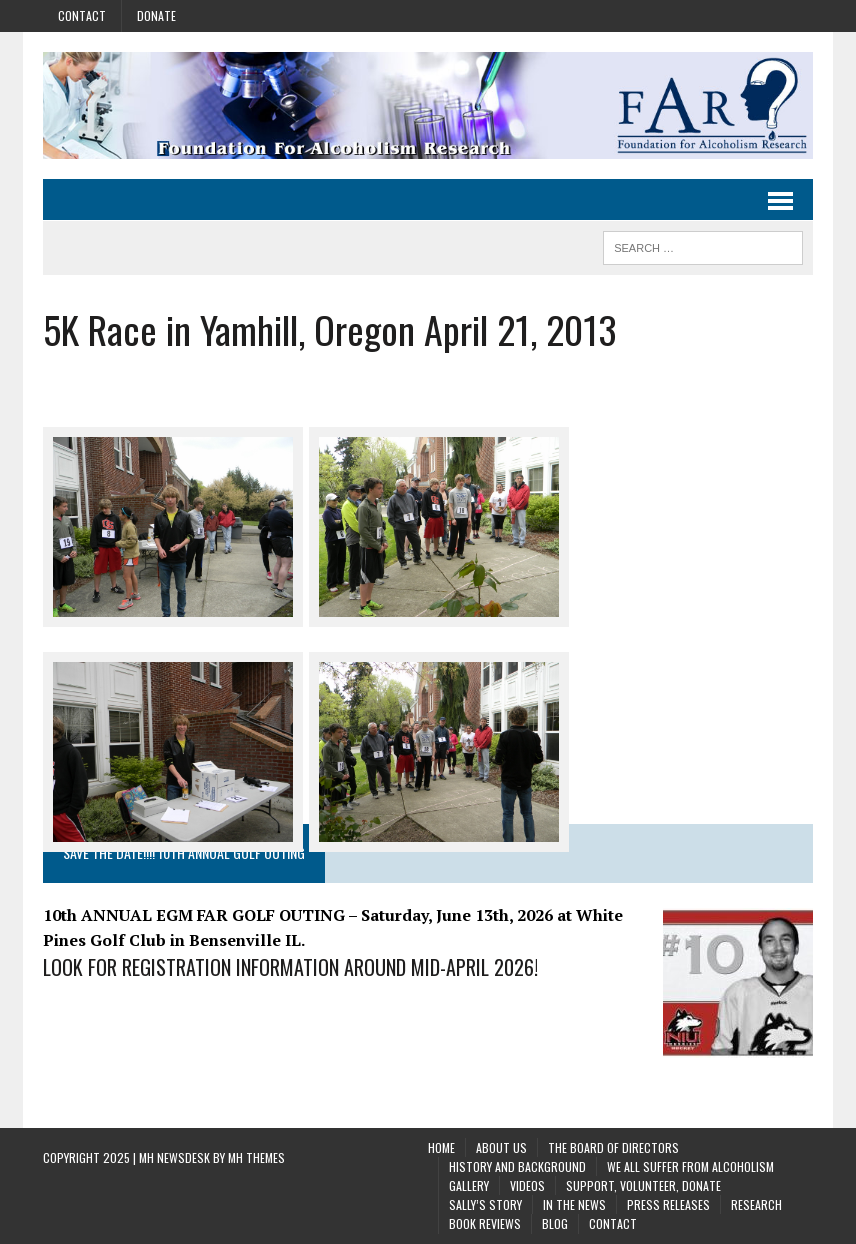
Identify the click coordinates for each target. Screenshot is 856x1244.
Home (441, 1147)
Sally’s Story (485, 1204)
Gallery (469, 1185)
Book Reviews (485, 1223)
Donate (156, 15)
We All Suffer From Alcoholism (690, 1166)
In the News (574, 1204)
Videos (527, 1185)
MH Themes (256, 1157)
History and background (517, 1166)
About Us (501, 1147)
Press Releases (668, 1204)
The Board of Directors (613, 1147)
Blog (555, 1223)
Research (756, 1204)
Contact (82, 15)
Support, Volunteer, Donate (643, 1185)
